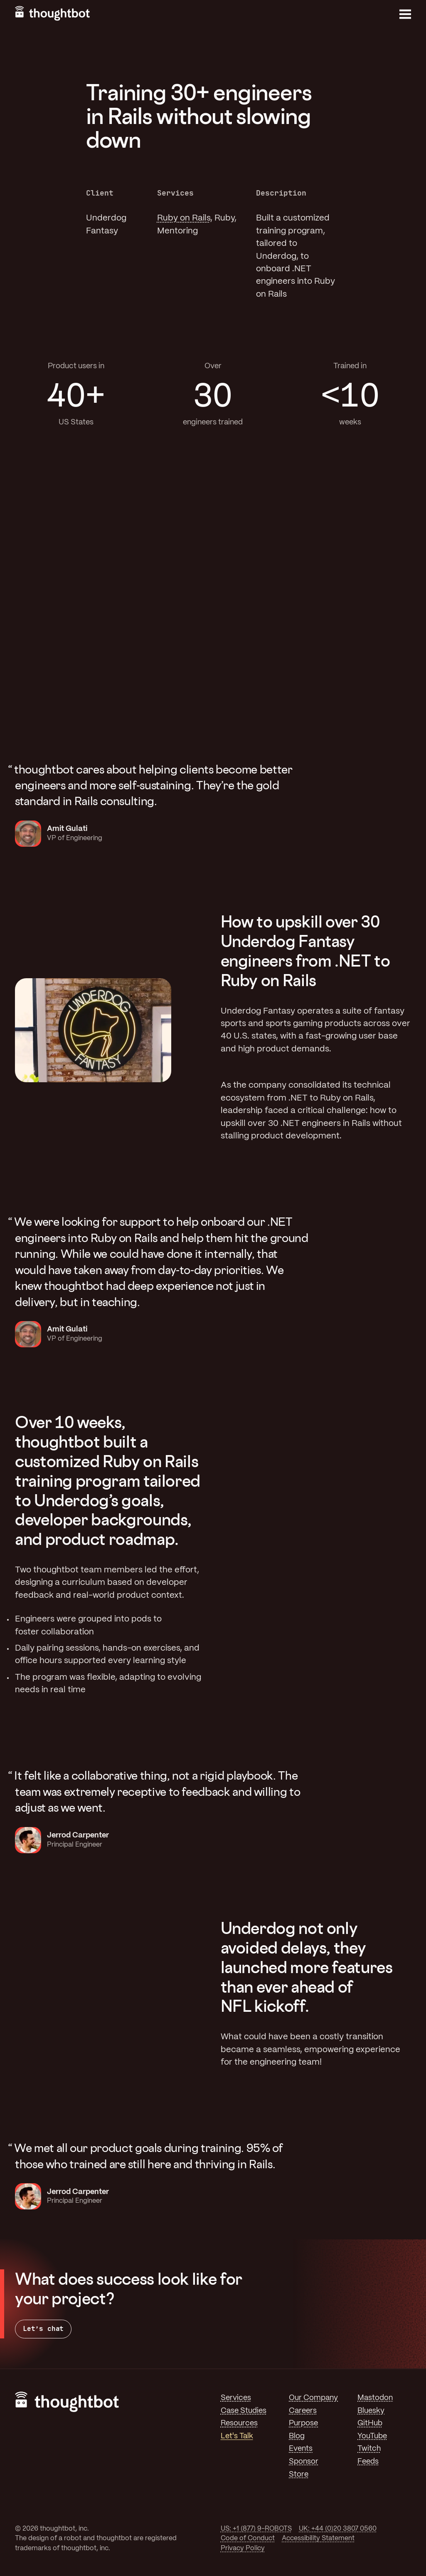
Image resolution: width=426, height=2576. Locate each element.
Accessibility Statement (318, 2538)
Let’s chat (43, 2328)
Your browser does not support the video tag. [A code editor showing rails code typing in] (333, 1557)
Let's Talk (237, 2436)
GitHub (369, 2423)
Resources (239, 2423)
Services (236, 2398)
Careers (303, 2411)
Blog (297, 2436)
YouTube (372, 2436)
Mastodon (375, 2398)
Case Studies (243, 2411)
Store (298, 2474)
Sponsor (303, 2461)
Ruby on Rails (183, 218)
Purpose (303, 2423)
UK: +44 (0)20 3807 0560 (338, 2529)
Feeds (368, 2461)
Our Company (313, 2398)
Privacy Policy (243, 2548)
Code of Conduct (248, 2538)
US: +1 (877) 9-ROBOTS (256, 2529)
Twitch (369, 2448)
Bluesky (370, 2411)
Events (301, 2448)
